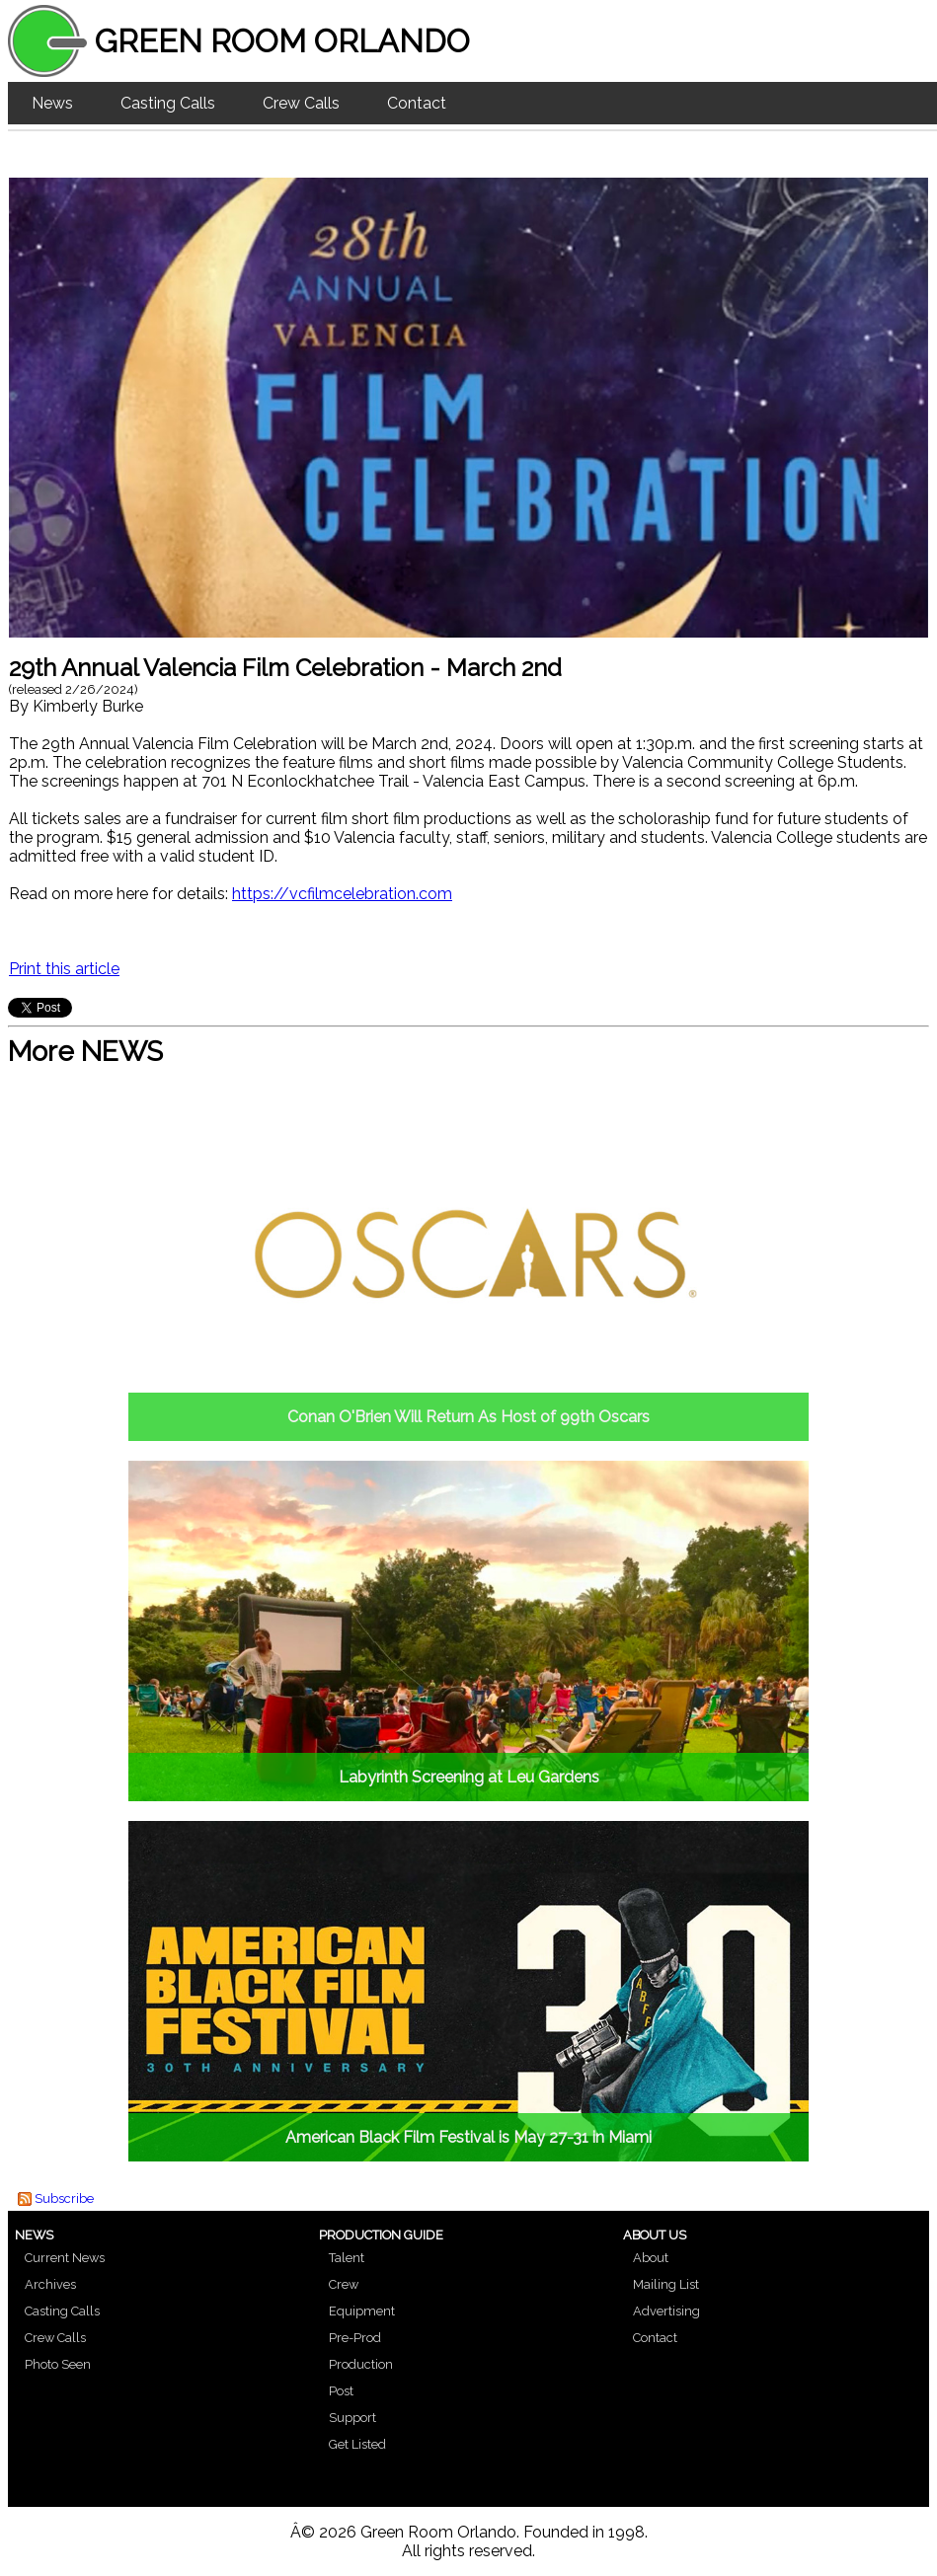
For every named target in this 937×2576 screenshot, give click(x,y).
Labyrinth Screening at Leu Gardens (469, 1777)
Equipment (362, 2311)
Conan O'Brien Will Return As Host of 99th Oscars (468, 1416)
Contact (416, 103)
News (52, 103)
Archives (50, 2284)
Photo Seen (58, 2364)
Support (352, 2417)
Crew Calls (301, 103)
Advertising (666, 2311)
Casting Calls (167, 103)
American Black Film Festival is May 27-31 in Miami (468, 2137)
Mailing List (666, 2284)
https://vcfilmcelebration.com (342, 893)
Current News (65, 2257)
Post (341, 2391)
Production (361, 2364)
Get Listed (357, 2444)
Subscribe (64, 2198)
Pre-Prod (355, 2337)
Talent (346, 2257)
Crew (343, 2284)
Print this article (64, 968)
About (650, 2257)
